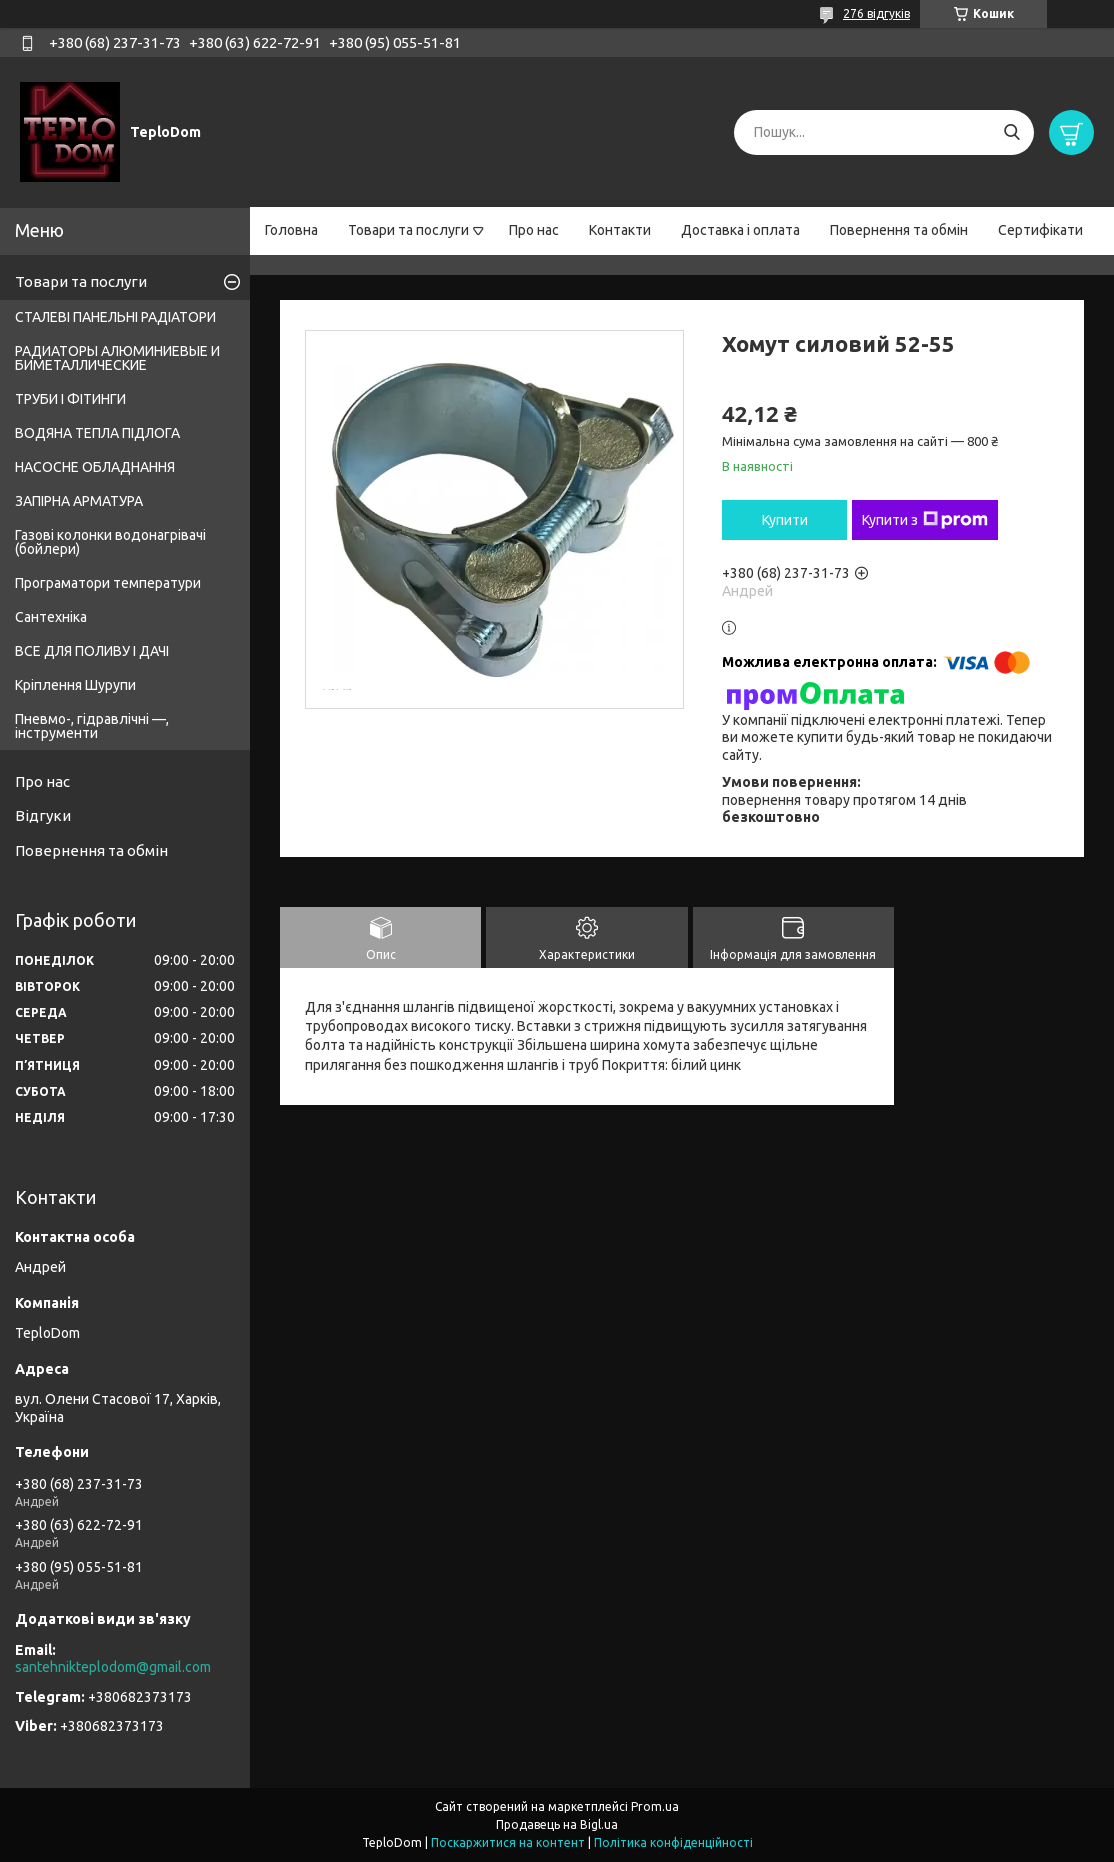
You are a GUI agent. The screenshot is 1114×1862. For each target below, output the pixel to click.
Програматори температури (108, 583)
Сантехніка (51, 617)
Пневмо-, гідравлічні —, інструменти (92, 726)
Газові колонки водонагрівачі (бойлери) (110, 542)
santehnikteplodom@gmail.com (113, 1667)
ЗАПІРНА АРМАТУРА (79, 501)
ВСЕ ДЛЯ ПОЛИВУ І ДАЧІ (92, 651)
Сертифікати (1040, 230)
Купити (785, 520)
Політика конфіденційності (673, 1842)
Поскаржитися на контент (508, 1842)
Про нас (534, 230)
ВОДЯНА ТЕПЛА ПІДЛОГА (97, 433)
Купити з (925, 520)
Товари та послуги (408, 230)
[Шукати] (1011, 132)
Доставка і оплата (740, 230)
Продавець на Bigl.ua (557, 1824)
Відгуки (43, 815)
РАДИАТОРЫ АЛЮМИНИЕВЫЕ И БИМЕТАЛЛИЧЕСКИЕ (117, 358)
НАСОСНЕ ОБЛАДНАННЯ (95, 467)
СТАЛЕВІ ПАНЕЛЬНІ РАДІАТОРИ (115, 317)
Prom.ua (655, 1806)
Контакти (620, 230)
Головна (291, 230)
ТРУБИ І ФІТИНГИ (70, 399)
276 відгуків (876, 13)
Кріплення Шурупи (75, 685)
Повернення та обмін (899, 230)
